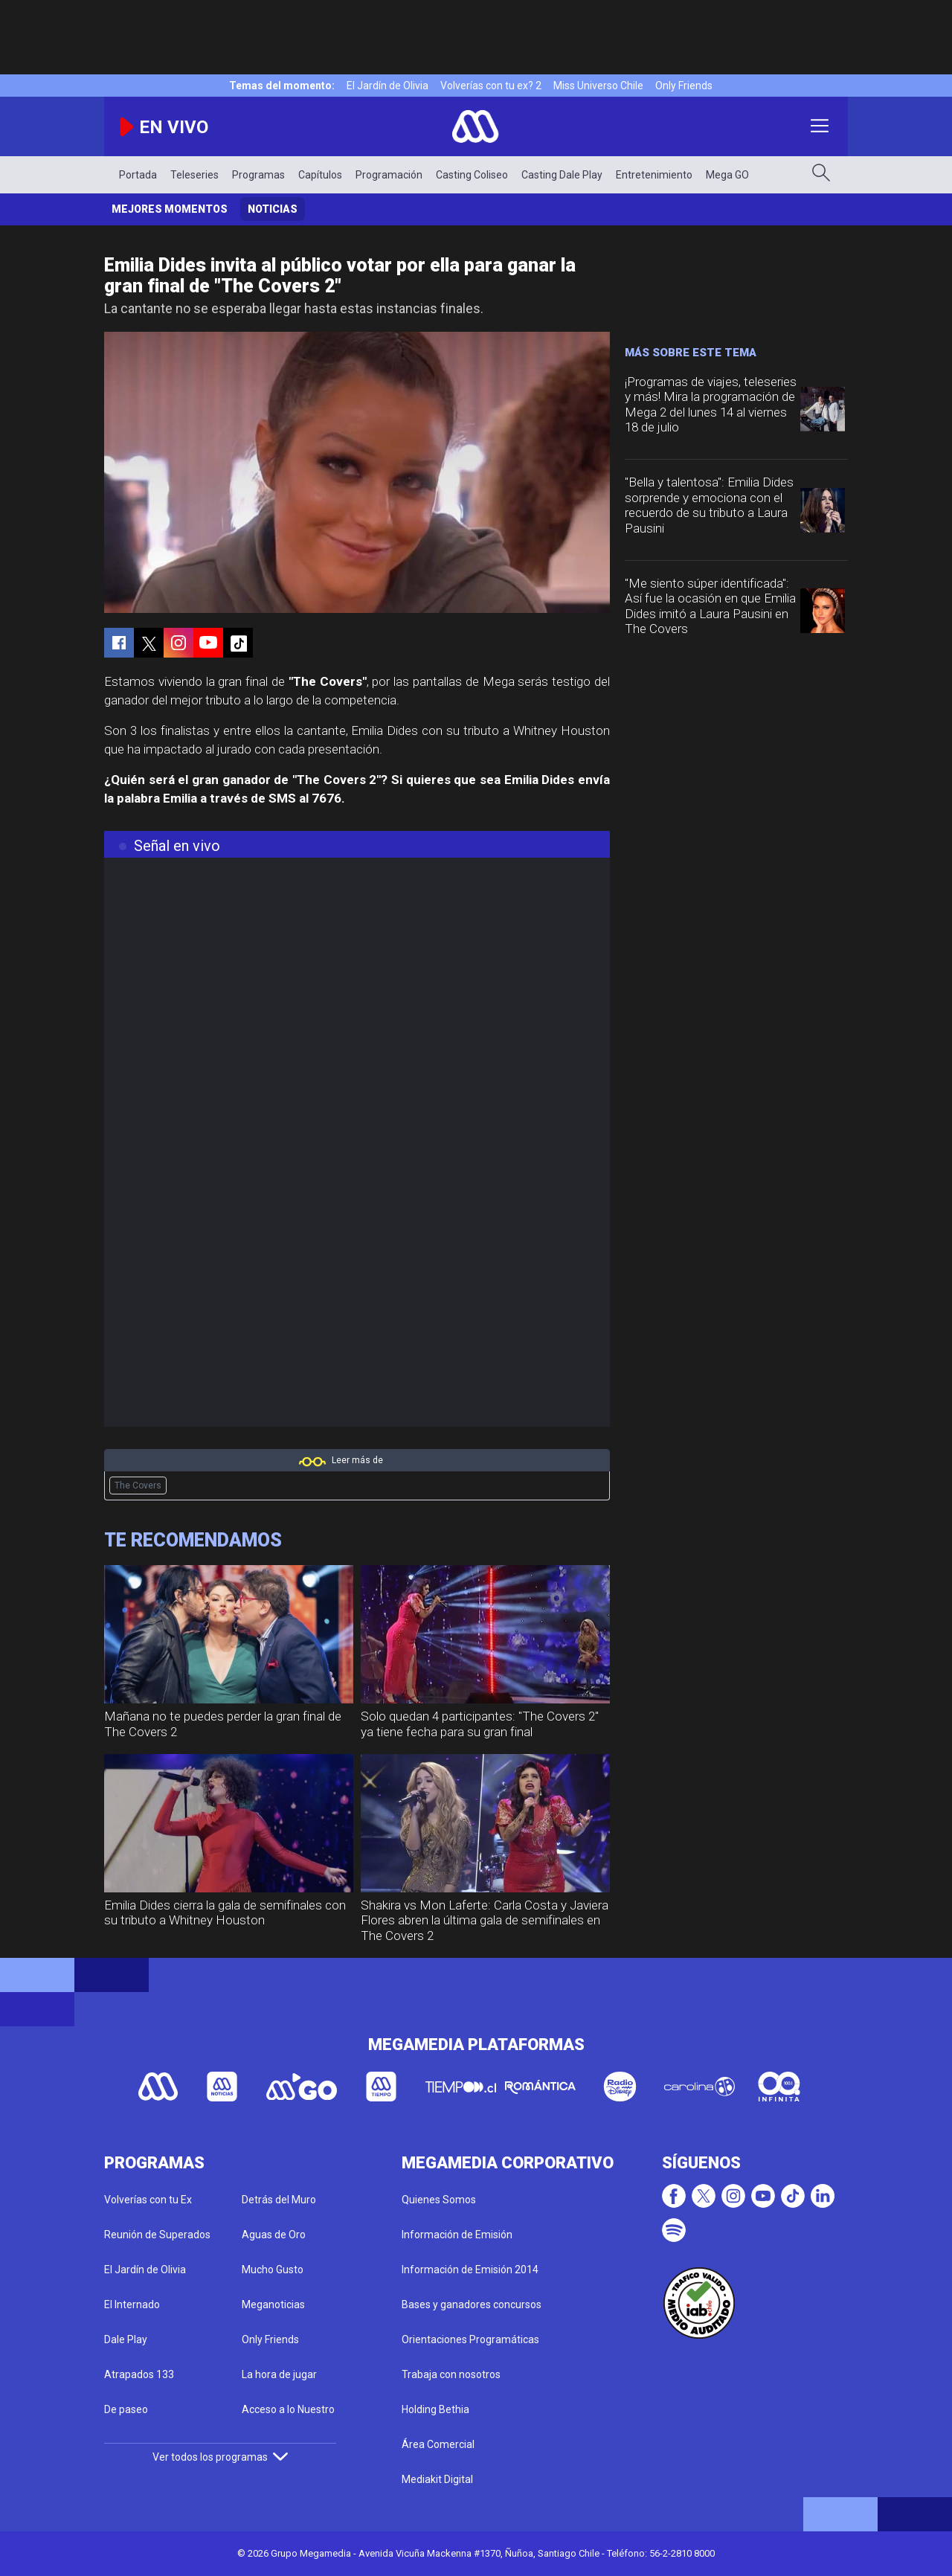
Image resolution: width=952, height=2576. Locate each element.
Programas (258, 175)
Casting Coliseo (472, 175)
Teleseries (194, 175)
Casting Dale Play (561, 175)
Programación (389, 175)
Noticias (273, 209)
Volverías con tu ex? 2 (490, 85)
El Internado (132, 2304)
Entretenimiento (654, 175)
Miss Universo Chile (598, 85)
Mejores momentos (170, 209)
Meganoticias (273, 2304)
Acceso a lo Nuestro (288, 2409)
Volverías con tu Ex (148, 2200)
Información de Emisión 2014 (470, 2269)
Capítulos (320, 175)
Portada (138, 175)
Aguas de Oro (274, 2235)
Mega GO (727, 175)
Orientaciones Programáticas (470, 2339)
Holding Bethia (435, 2409)
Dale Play (125, 2339)
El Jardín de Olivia (387, 85)
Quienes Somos (439, 2200)
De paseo (126, 2409)
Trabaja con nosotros (451, 2374)
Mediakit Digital (437, 2479)
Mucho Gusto (272, 2269)
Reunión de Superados (157, 2235)
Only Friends (684, 85)
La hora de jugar (279, 2374)
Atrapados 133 (139, 2374)
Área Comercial (438, 2444)
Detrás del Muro (279, 2200)
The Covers (138, 1485)
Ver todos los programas (220, 2457)
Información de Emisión (457, 2235)
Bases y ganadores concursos (471, 2304)
